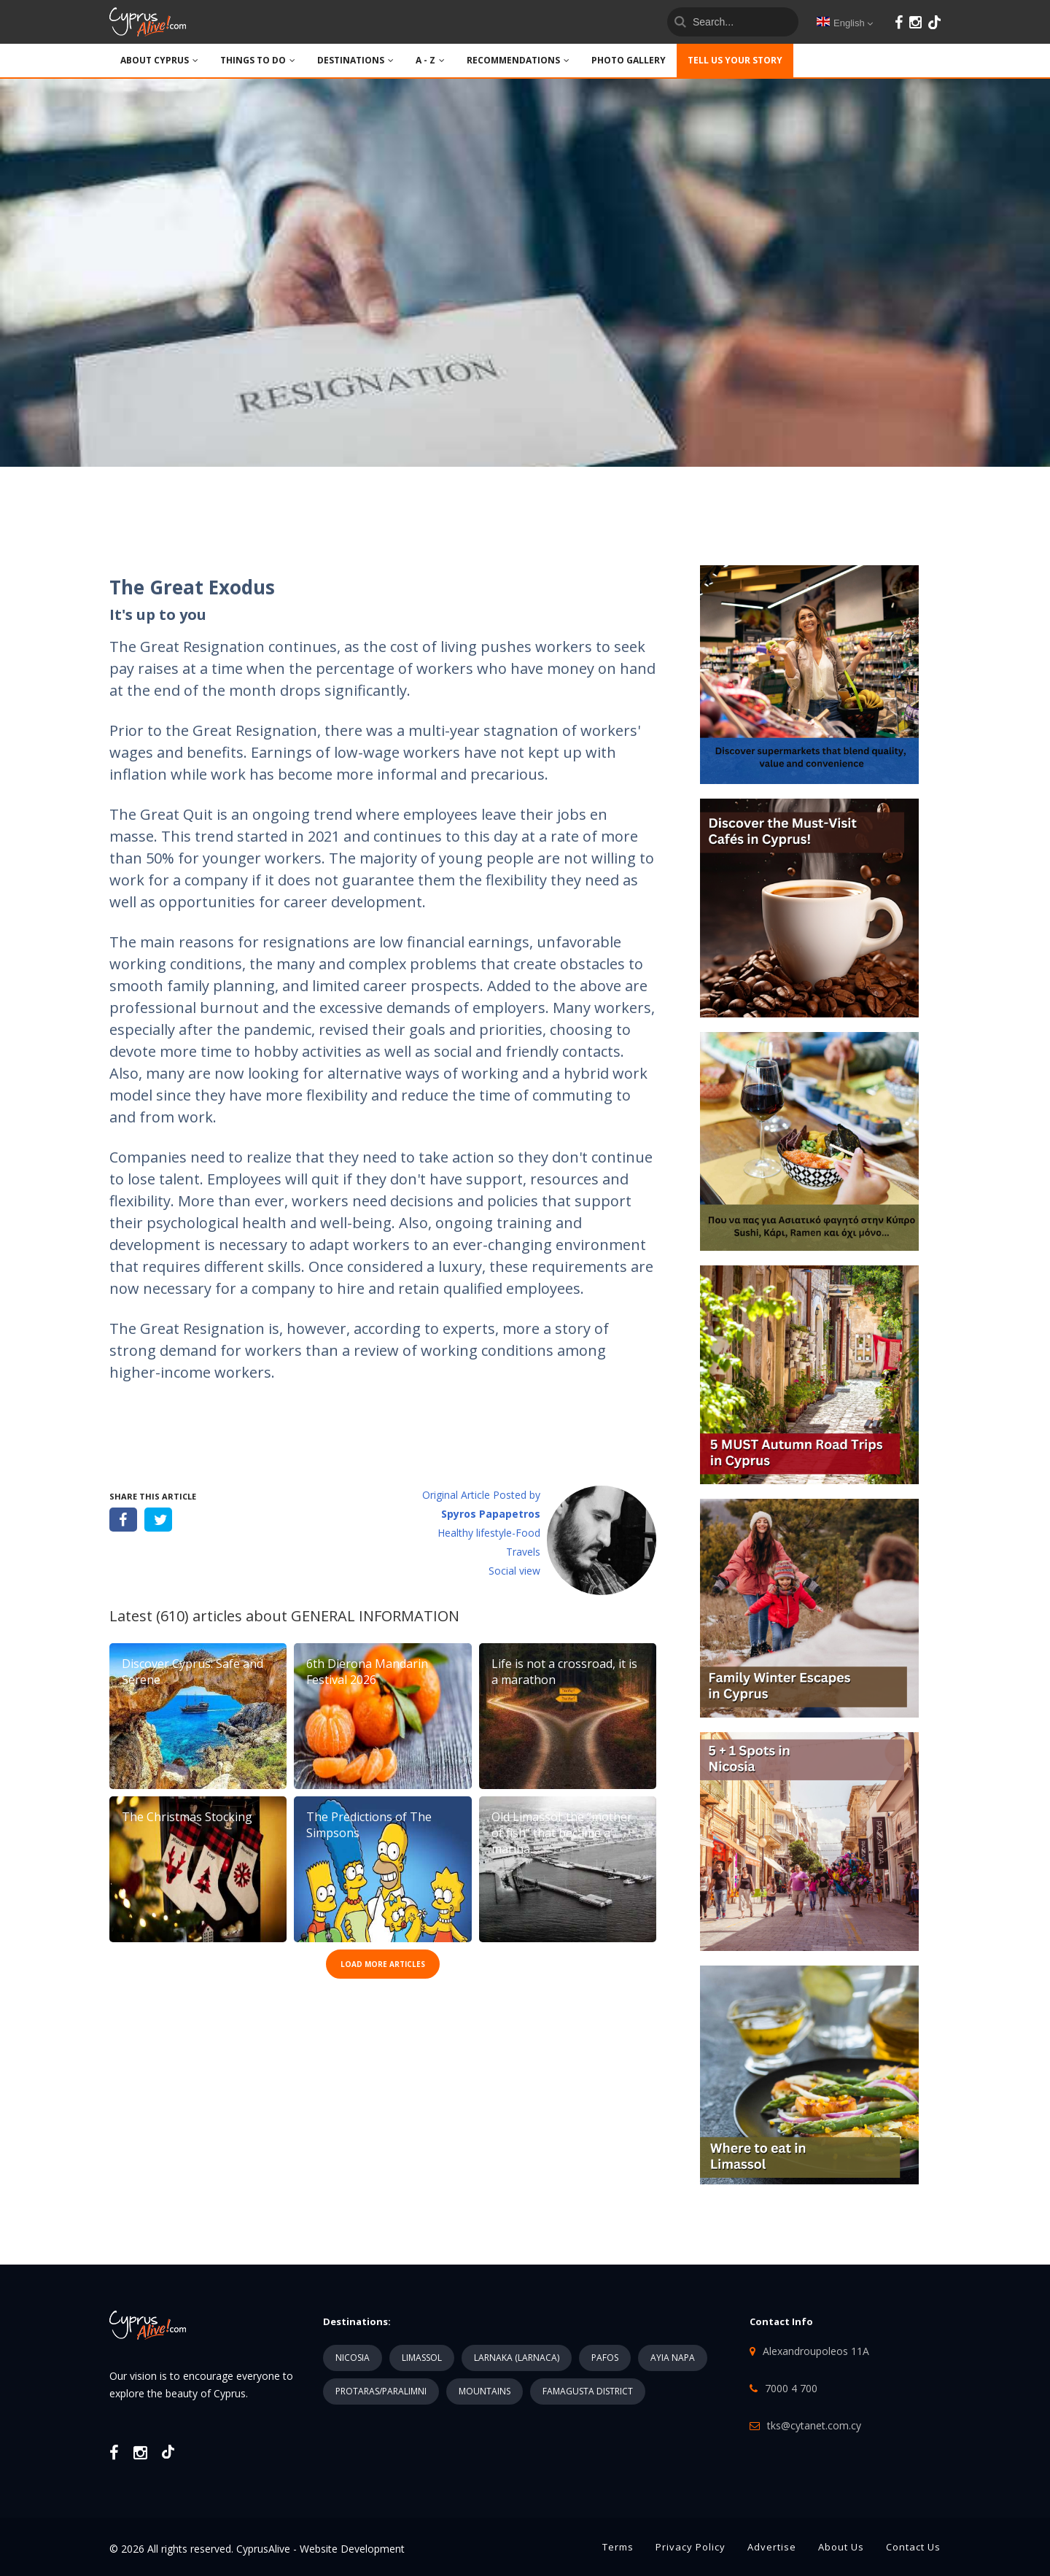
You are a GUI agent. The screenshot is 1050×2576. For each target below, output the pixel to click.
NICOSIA (352, 2357)
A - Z (430, 60)
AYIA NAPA (672, 2357)
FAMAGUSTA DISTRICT (587, 2391)
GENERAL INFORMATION (375, 1616)
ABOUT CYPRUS (159, 60)
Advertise (771, 2546)
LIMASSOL (422, 2357)
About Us (841, 2546)
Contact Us (913, 2546)
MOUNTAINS (484, 2391)
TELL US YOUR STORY (735, 60)
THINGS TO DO (257, 60)
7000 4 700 (791, 2388)
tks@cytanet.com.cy (814, 2425)
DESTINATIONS (355, 60)
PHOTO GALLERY (628, 60)
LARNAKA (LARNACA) (516, 2357)
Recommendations (518, 60)
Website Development (352, 2549)
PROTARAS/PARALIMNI (381, 2391)
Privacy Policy (691, 2546)
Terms (618, 2546)
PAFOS (604, 2357)
